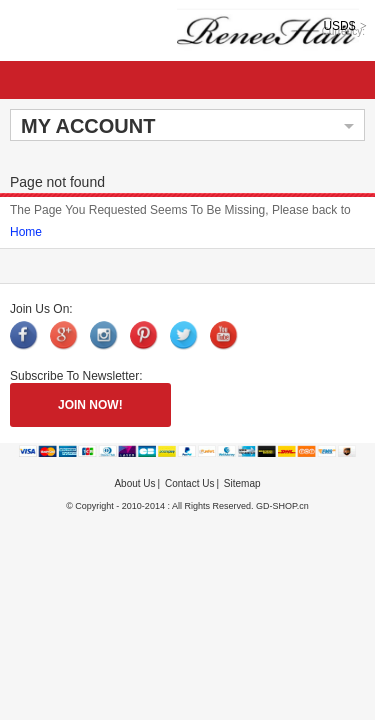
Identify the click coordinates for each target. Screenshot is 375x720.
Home (26, 232)
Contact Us (189, 483)
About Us (134, 483)
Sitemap (242, 483)
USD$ (339, 26)
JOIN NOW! (90, 405)
